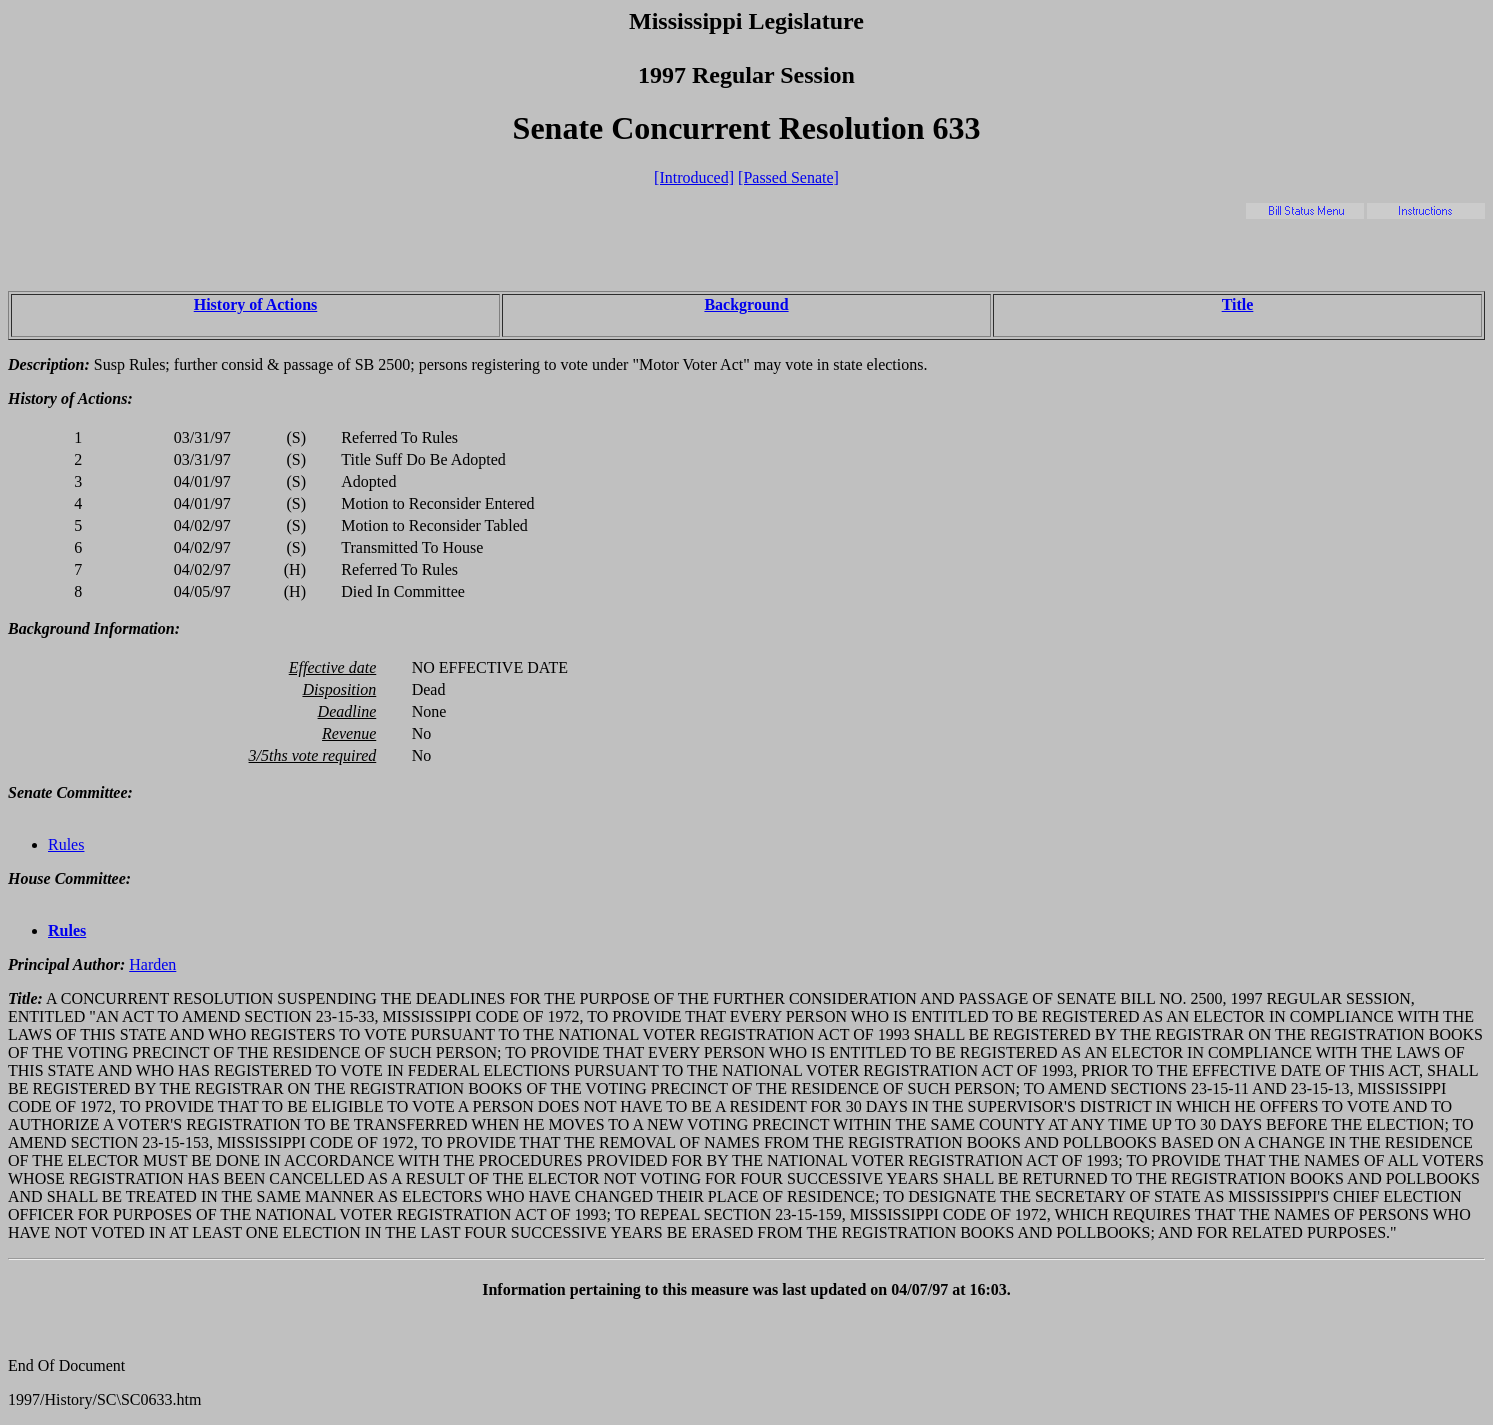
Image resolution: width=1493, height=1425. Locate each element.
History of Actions (256, 304)
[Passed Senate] (788, 177)
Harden (152, 964)
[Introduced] (694, 177)
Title (1238, 304)
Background (746, 304)
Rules (66, 844)
